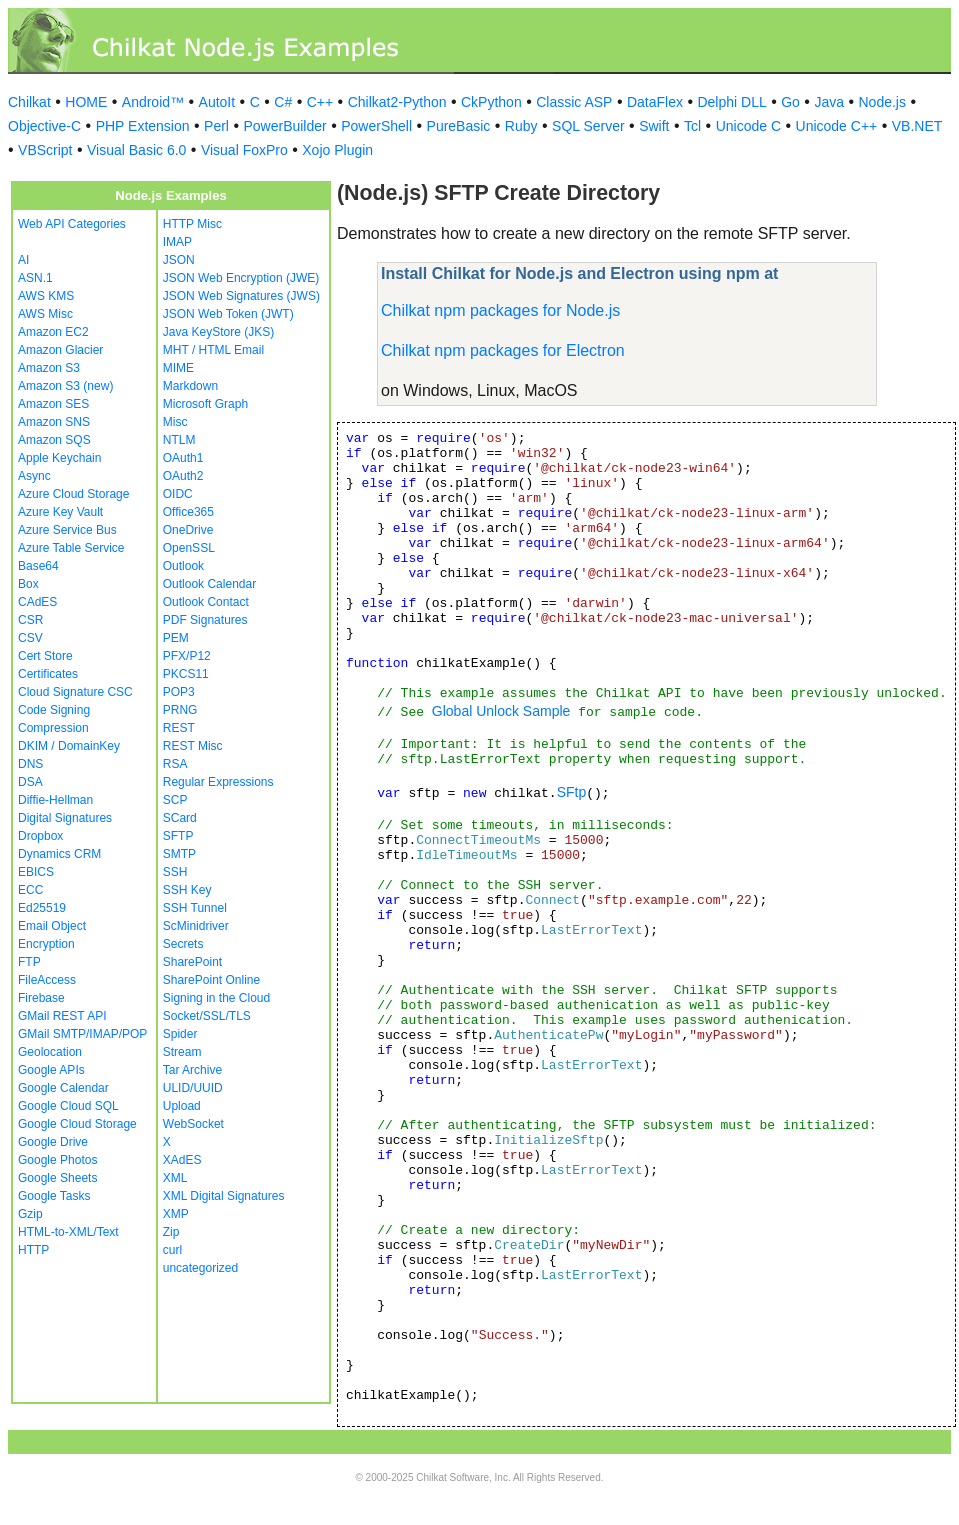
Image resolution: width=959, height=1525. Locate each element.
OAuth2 (183, 476)
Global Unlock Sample (501, 711)
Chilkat (29, 102)
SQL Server (588, 126)
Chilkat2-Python (397, 102)
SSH (175, 872)
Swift (654, 126)
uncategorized (200, 1268)
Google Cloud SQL (68, 1106)
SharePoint (192, 962)
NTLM (179, 440)
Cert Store (45, 656)
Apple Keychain (59, 458)
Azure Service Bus (67, 530)
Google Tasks (54, 1196)
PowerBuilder (284, 126)
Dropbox (40, 836)
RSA (175, 764)
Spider (180, 1034)
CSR (30, 620)
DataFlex (655, 102)
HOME (86, 102)
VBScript (45, 150)
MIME (178, 368)
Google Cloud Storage (77, 1124)
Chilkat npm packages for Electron (503, 350)
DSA (30, 782)
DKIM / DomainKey (69, 746)
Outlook (183, 566)
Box (28, 584)
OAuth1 (183, 458)
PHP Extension (143, 126)
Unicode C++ (837, 126)
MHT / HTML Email (213, 350)
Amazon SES (53, 404)
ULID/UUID (193, 1088)
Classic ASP (574, 102)
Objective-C (44, 126)
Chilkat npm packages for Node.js (500, 310)
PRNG (180, 710)
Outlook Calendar (209, 584)
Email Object (52, 926)
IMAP (177, 242)
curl (172, 1250)
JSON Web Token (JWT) (228, 314)
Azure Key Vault (60, 512)
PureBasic (459, 126)
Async (34, 476)
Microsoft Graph (205, 404)
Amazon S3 (49, 368)
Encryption (46, 944)
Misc (175, 422)
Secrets (183, 944)
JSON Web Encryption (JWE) (241, 278)
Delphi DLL (731, 102)
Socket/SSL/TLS (207, 1016)
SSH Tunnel (195, 908)
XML (175, 1178)
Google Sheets (57, 1178)
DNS (30, 764)
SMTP (179, 854)
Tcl (692, 126)
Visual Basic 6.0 (136, 150)
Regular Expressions (218, 782)
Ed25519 (42, 908)
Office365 (188, 512)
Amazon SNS (54, 422)
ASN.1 (35, 278)
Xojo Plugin (337, 150)
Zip (171, 1232)
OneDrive (188, 530)
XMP (176, 1214)
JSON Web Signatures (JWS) (241, 296)
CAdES (37, 602)
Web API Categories (72, 224)
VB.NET (917, 126)
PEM (176, 638)
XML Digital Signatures (224, 1196)
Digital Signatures (65, 818)
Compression (53, 728)
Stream (182, 1052)
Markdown (190, 386)
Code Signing (54, 710)
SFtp (572, 792)
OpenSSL (189, 548)
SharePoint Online (211, 980)
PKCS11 (186, 674)
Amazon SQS (54, 440)
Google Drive (53, 1142)
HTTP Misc (192, 224)
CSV (30, 638)
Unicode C (748, 126)
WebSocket (193, 1124)
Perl (216, 126)
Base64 (38, 566)
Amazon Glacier (60, 350)
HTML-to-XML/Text (68, 1232)
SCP (175, 800)
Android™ (153, 102)
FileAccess (47, 980)
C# (283, 102)
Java (829, 102)
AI (23, 260)
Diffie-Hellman (55, 800)
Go (790, 102)
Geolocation (50, 1052)
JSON (179, 260)
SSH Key (187, 890)
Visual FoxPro (244, 150)
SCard (180, 818)
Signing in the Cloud (216, 998)
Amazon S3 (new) (65, 386)
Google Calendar (63, 1088)
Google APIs (51, 1070)
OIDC (178, 494)
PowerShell (376, 126)
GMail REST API (62, 1016)
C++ (320, 102)
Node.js (882, 102)
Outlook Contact (206, 602)
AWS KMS (46, 296)
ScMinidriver (196, 926)
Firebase (41, 998)
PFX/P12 (187, 656)
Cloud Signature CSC (75, 692)
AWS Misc (45, 314)
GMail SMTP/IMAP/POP (82, 1034)
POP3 (179, 692)
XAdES (182, 1160)
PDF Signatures (205, 620)
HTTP (33, 1250)
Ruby (521, 126)
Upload (182, 1106)
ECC (30, 890)
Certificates (48, 674)
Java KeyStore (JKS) (218, 332)
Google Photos (57, 1160)
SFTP (178, 836)
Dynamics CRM (59, 854)
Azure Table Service (71, 548)
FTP (29, 962)
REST (179, 728)
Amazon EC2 (53, 332)
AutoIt (217, 102)
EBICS (36, 872)
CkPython (491, 102)
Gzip (30, 1214)
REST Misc (193, 746)
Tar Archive (192, 1070)
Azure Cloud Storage (73, 494)
